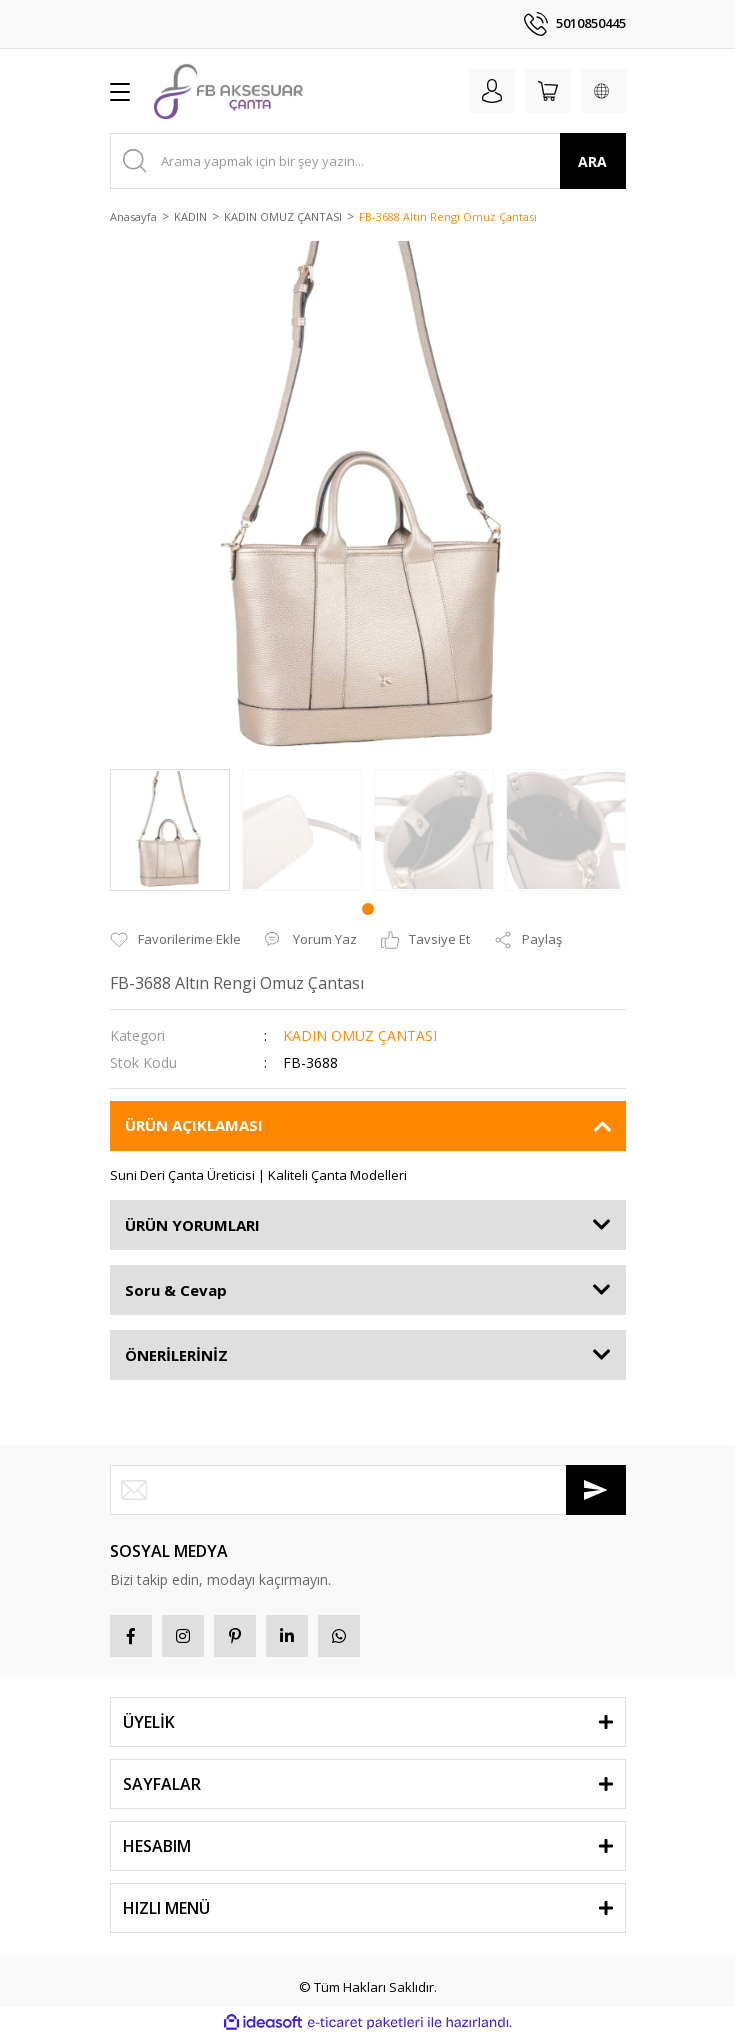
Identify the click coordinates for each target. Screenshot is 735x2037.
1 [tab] (368, 909)
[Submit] (596, 1490)
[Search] (368, 161)
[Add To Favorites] (175, 940)
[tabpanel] (170, 830)
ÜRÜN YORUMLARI (192, 1225)
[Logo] (228, 91)
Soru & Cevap (176, 1290)
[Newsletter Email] (368, 1490)
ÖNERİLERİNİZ (176, 1355)
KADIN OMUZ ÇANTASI (360, 1035)
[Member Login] (492, 91)
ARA (592, 161)
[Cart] (548, 91)
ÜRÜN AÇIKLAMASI (194, 1125)
